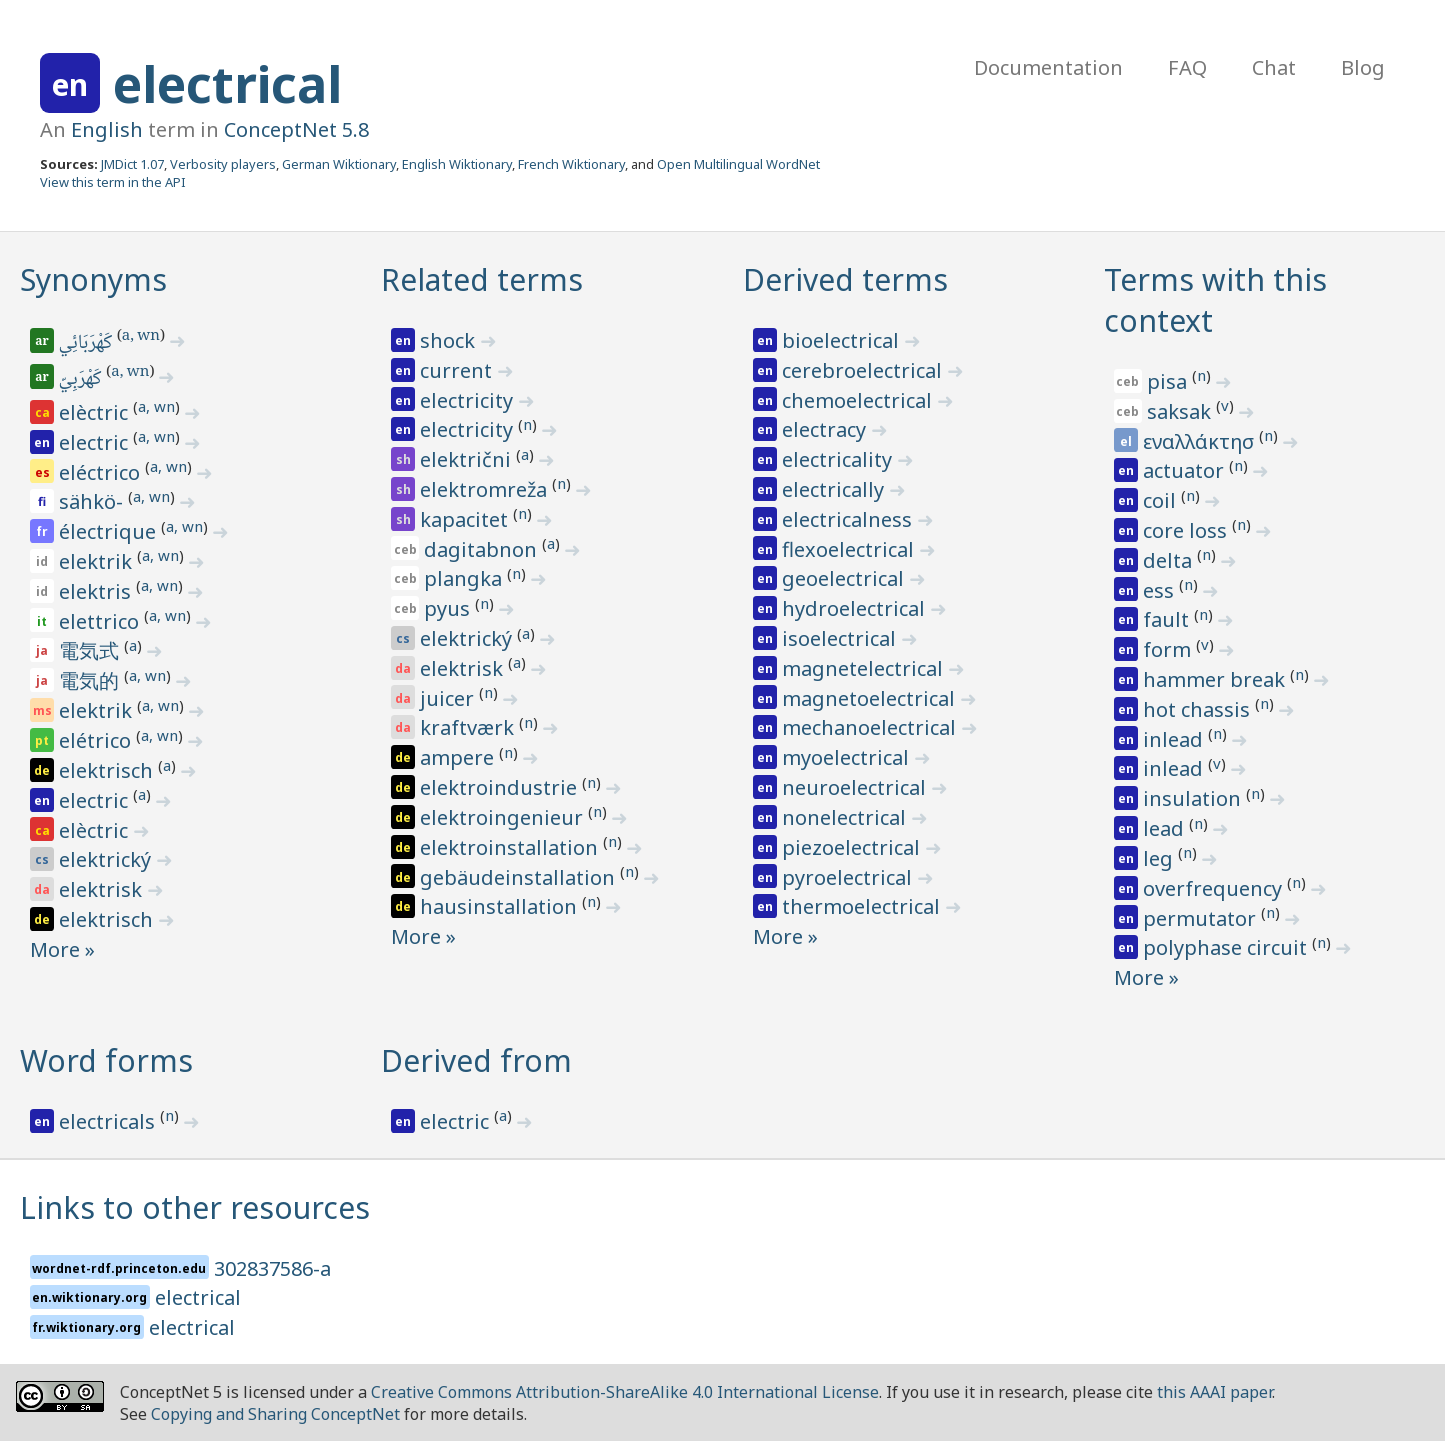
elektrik (98, 561)
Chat (1274, 67)
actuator (1186, 470)
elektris (97, 591)
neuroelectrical (856, 787)
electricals (109, 1121)
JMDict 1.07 (132, 164)
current (458, 370)
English (107, 129)
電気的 (91, 680)
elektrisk (103, 889)
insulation (1194, 798)
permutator (1202, 918)
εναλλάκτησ (1201, 441)
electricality (839, 459)
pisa (1169, 381)
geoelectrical (845, 578)
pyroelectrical (849, 877)
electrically (835, 489)
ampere (459, 757)
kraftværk (469, 727)
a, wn (141, 337)
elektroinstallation (511, 847)
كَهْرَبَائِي (87, 344)
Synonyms (93, 279)
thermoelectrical (863, 906)
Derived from (476, 1060)
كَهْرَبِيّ (82, 380)
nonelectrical (846, 817)
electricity (469, 400)
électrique (110, 531)
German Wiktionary (339, 164)
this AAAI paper (1214, 1392)
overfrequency (1215, 888)
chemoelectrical (859, 400)
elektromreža (486, 489)
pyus (449, 608)
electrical (227, 84)
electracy (826, 429)
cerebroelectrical (864, 370)
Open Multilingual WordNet (738, 164)
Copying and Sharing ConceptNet (275, 1414)
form (1169, 649)
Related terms (482, 279)
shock (450, 340)
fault (1168, 619)
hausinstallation (501, 906)
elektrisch (108, 770)
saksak (1181, 411)
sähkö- (93, 501)
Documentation (1048, 67)
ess (1161, 590)
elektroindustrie (501, 787)
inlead (1175, 739)
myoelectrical (848, 757)
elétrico (97, 740)
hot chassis (1199, 709)
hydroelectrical (856, 608)
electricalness (849, 519)
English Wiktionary (457, 164)
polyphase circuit (1227, 947)
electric (96, 442)
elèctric (96, 412)
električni (468, 459)
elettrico (101, 621)
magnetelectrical (865, 668)
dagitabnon (483, 549)
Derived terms (845, 279)
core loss (1187, 530)
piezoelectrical (853, 847)
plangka (465, 578)
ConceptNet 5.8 (296, 129)
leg (1160, 858)
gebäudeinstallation (520, 877)
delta (1170, 560)
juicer (449, 698)
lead (1166, 828)
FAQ (1187, 67)
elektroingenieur (504, 817)
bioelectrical (843, 340)
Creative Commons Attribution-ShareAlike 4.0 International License (625, 1392)
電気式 (91, 650)
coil (1162, 500)
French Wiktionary (571, 164)
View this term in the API (113, 182)
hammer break (1216, 679)
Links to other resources (195, 1207)
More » (62, 949)
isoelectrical (841, 638)
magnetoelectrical (871, 698)
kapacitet (466, 519)
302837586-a (272, 1268)
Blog (1363, 67)
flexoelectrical (850, 549)
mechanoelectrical (871, 727)
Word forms (106, 1060)
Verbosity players (223, 164)
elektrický (107, 859)
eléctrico (102, 472)
